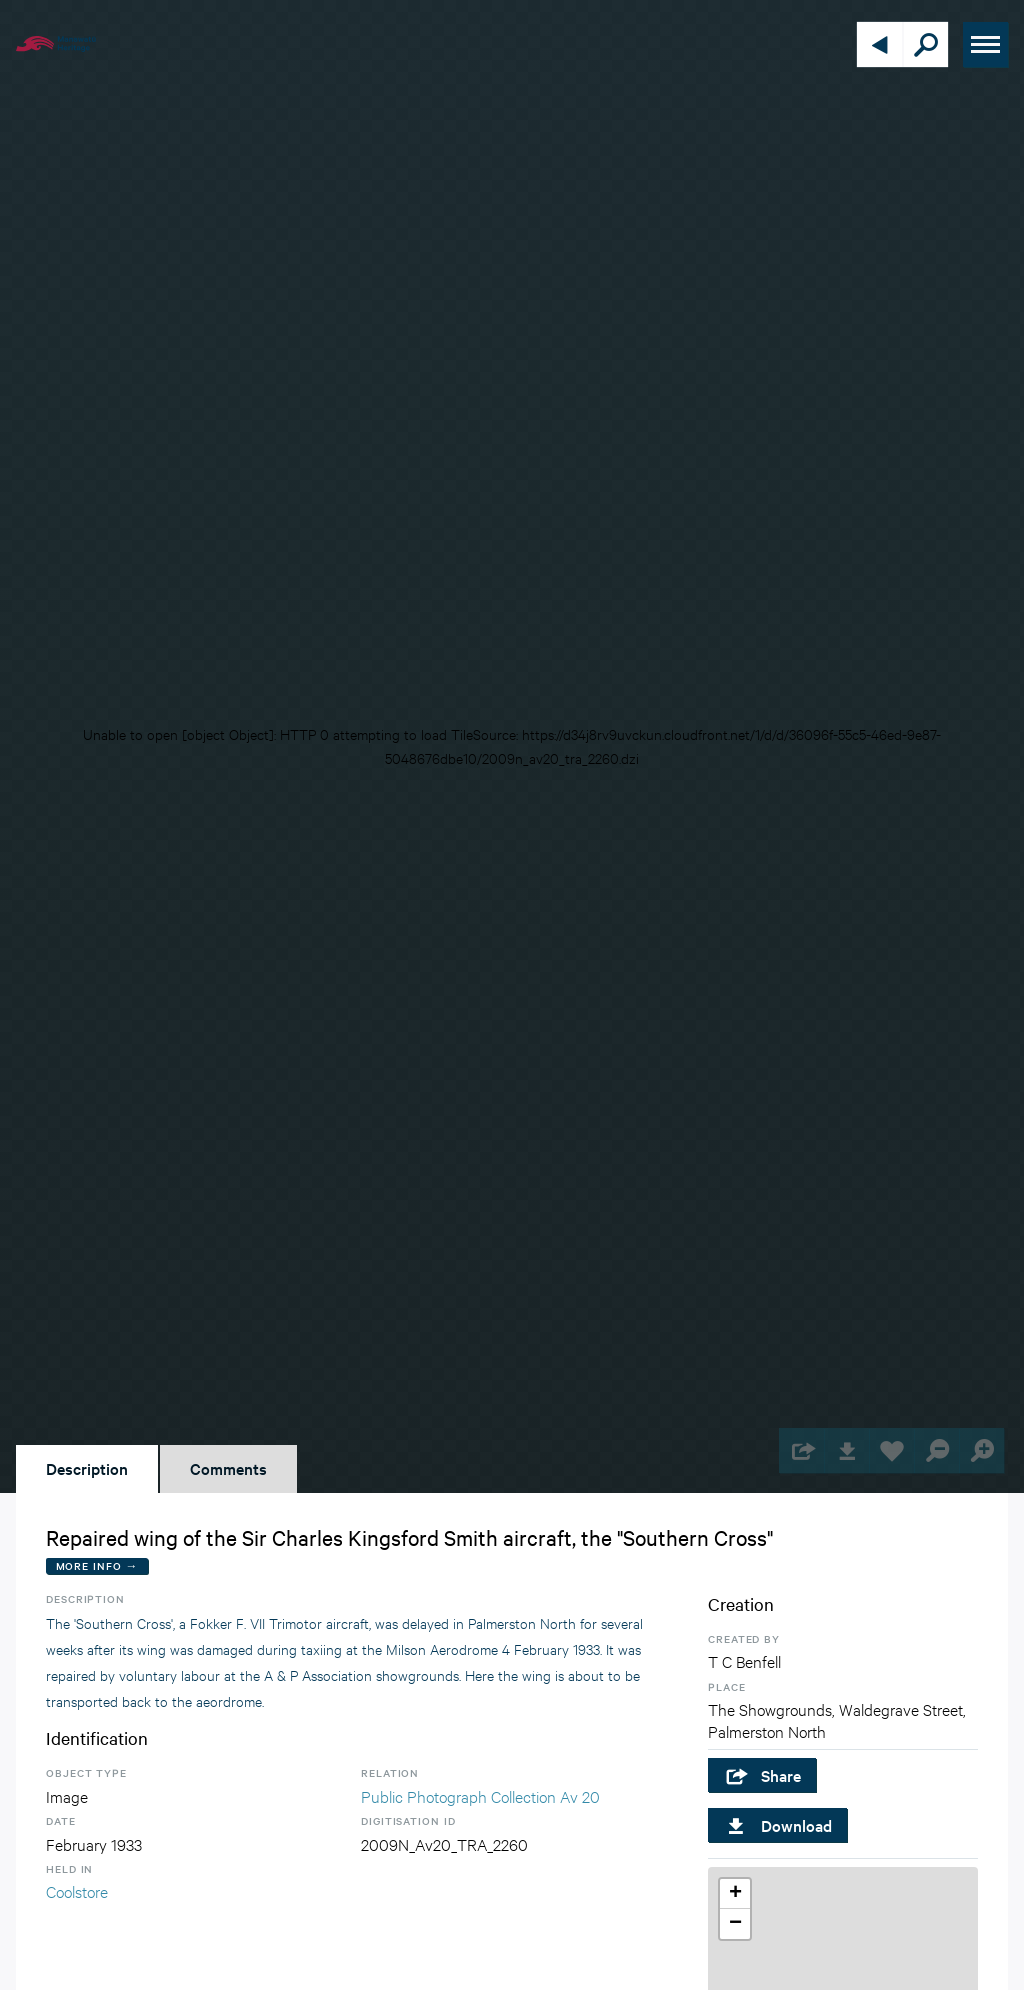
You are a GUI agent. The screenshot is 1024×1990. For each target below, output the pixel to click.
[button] (735, 1894)
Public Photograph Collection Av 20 (480, 1795)
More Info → (97, 1565)
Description (87, 1468)
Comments (228, 1468)
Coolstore (77, 1890)
